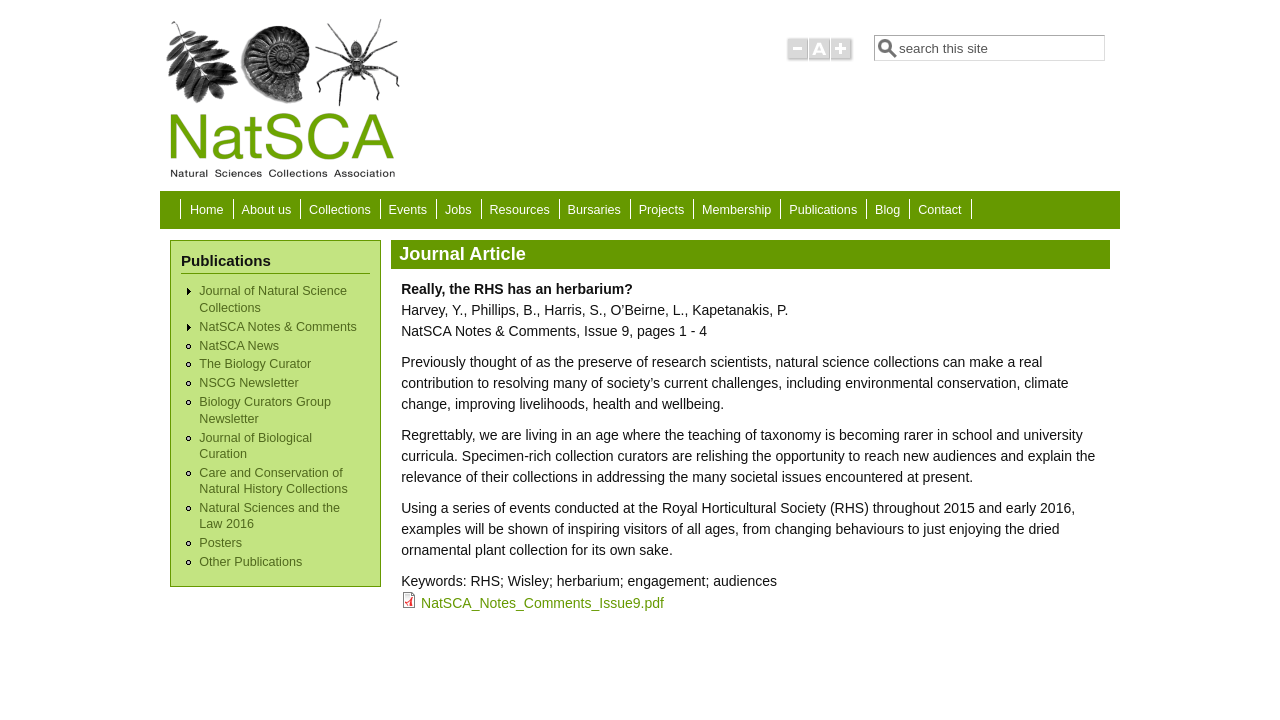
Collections (340, 210)
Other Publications (250, 562)
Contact (939, 210)
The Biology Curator (255, 364)
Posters (220, 543)
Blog (887, 210)
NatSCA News (239, 346)
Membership (736, 210)
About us (266, 210)
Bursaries (594, 210)
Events (408, 210)
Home (207, 210)
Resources (520, 210)
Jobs (458, 210)
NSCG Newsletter (248, 383)
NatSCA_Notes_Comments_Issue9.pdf (542, 603)
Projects (662, 210)
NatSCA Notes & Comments (277, 327)
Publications (823, 210)
